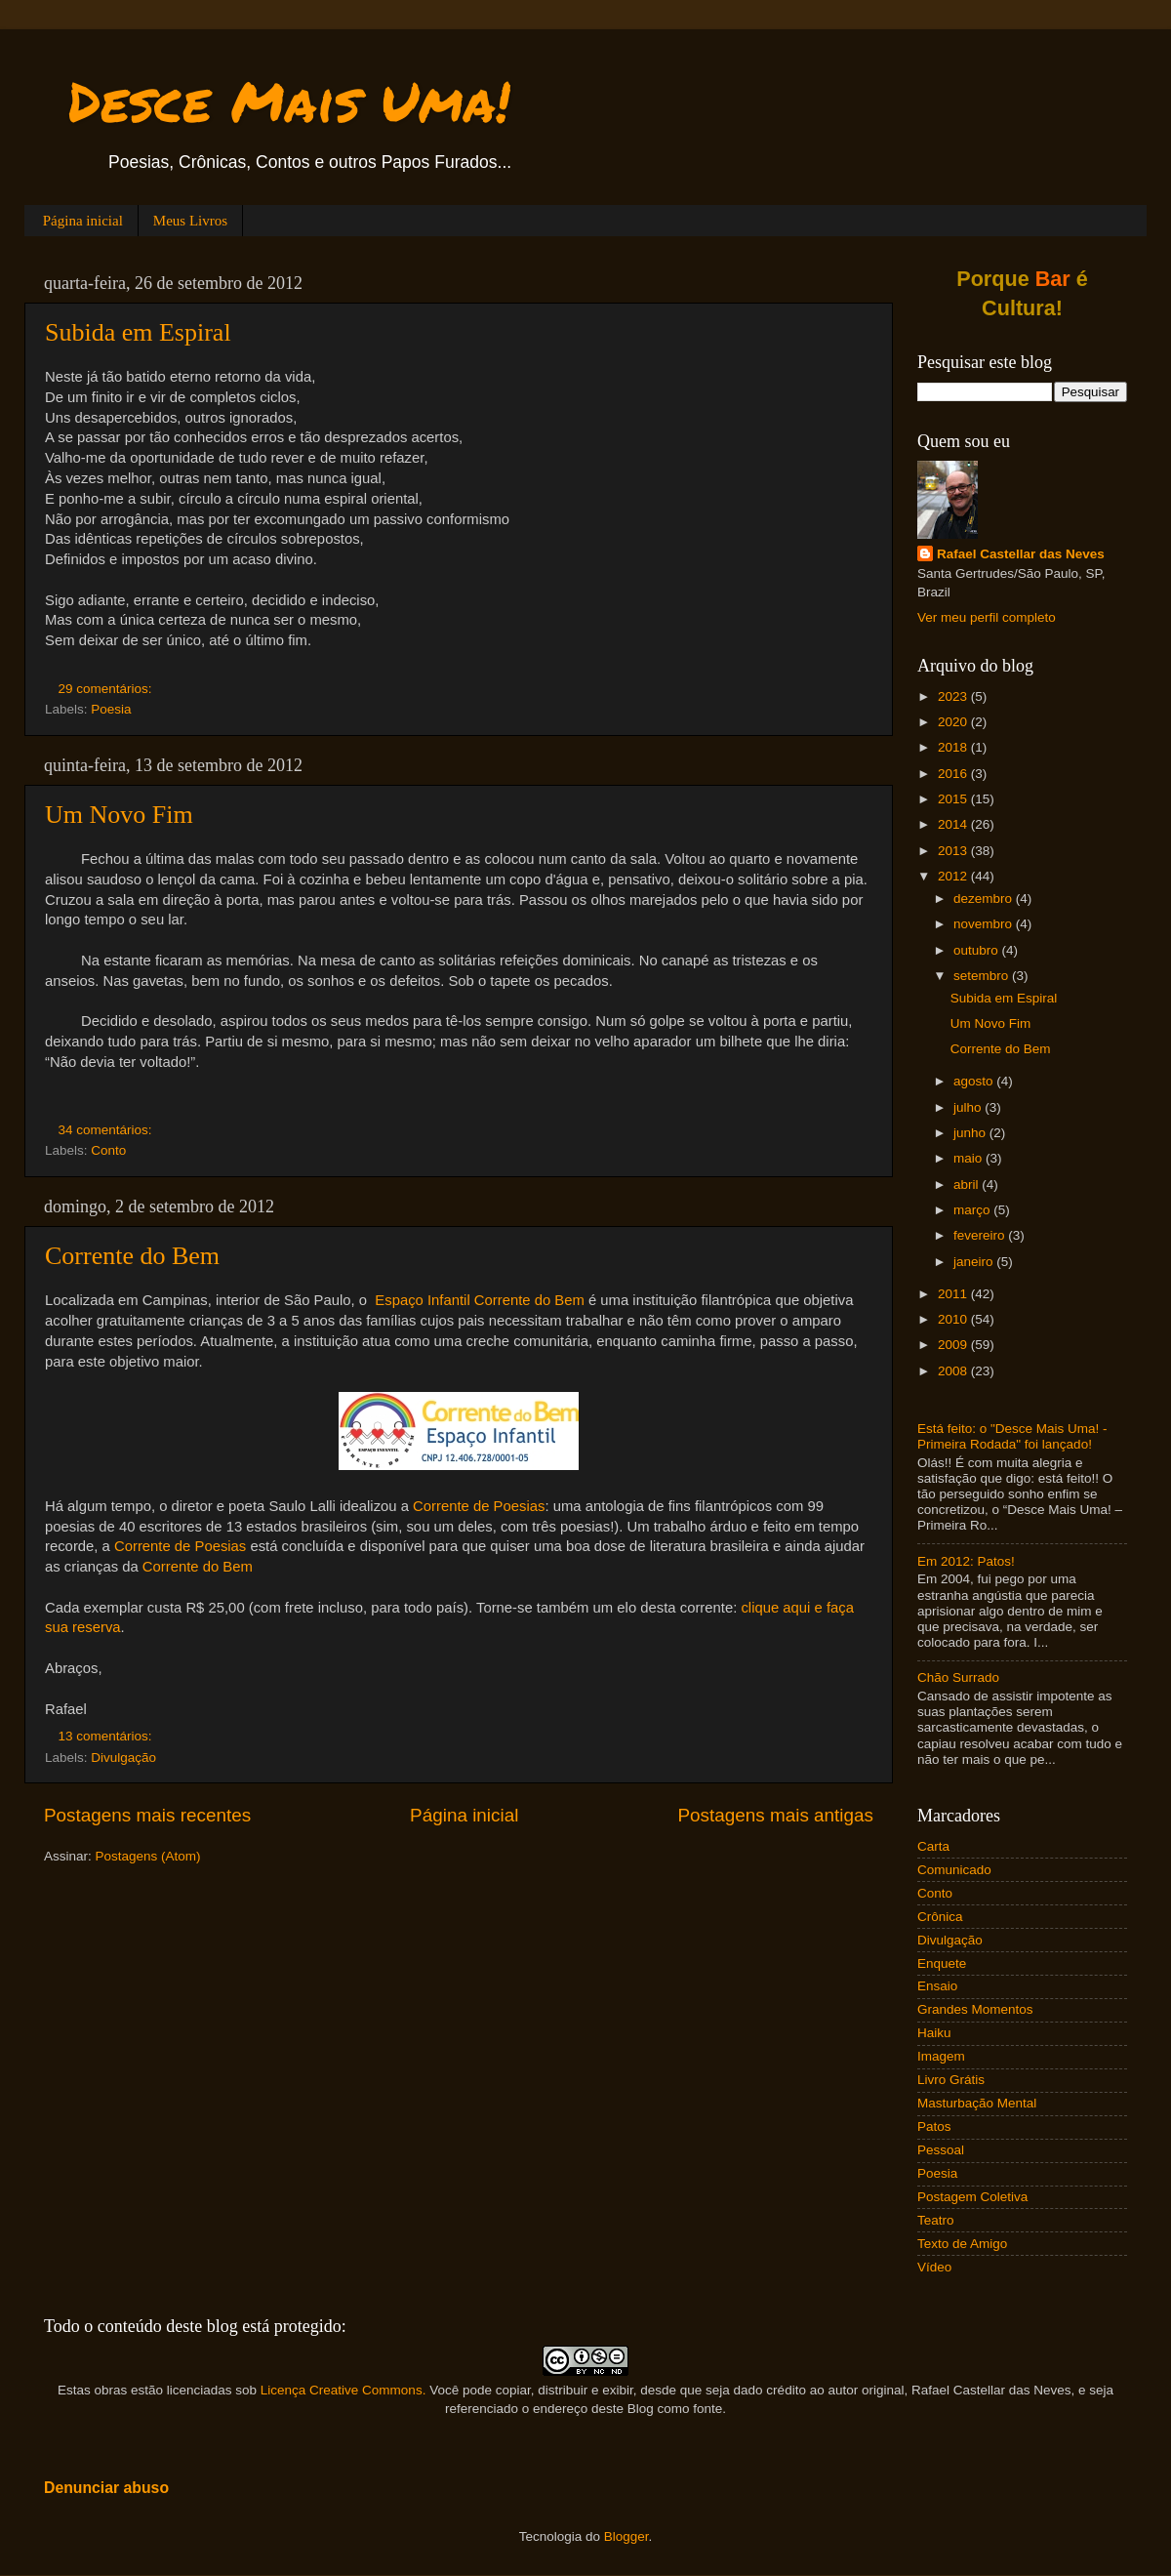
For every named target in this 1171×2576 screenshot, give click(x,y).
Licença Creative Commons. (343, 2390)
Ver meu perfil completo (986, 617)
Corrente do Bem (132, 1256)
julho (969, 1107)
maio (969, 1158)
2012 (954, 876)
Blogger (626, 2536)
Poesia (111, 709)
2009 (954, 1344)
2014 (954, 824)
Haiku (934, 2032)
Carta (933, 1846)
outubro (977, 950)
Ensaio (937, 1986)
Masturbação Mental (976, 2103)
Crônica (940, 1916)
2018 (954, 747)
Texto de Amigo (962, 2243)
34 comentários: (107, 1130)
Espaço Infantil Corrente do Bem (480, 1300)
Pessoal (940, 2150)
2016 (954, 773)
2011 (954, 1294)
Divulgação (123, 1757)
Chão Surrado (958, 1677)
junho (971, 1132)
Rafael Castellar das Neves (1021, 554)
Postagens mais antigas (775, 1815)
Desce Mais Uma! (289, 100)
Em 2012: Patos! (966, 1561)
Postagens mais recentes (147, 1815)
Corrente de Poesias (479, 1506)
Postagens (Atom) (148, 1856)
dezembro (984, 898)
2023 (954, 696)
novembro (984, 924)
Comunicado (954, 1869)
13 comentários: (107, 1736)
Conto (108, 1150)
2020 (954, 722)
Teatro (935, 2220)
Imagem (941, 2056)
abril (967, 1184)
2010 (954, 1319)
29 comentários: (107, 688)
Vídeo (934, 2267)
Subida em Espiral (138, 332)
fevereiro (980, 1235)
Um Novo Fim (119, 814)
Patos (934, 2126)
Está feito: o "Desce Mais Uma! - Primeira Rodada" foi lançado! (1012, 1436)
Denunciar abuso (106, 2487)
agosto (974, 1081)
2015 (954, 799)
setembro (982, 975)
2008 (954, 1371)
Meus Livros (190, 220)
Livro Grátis (951, 2079)
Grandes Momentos (975, 2009)
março (973, 1210)
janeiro (974, 1261)
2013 (954, 850)
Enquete (941, 1963)
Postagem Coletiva (972, 2196)
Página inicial (83, 220)
